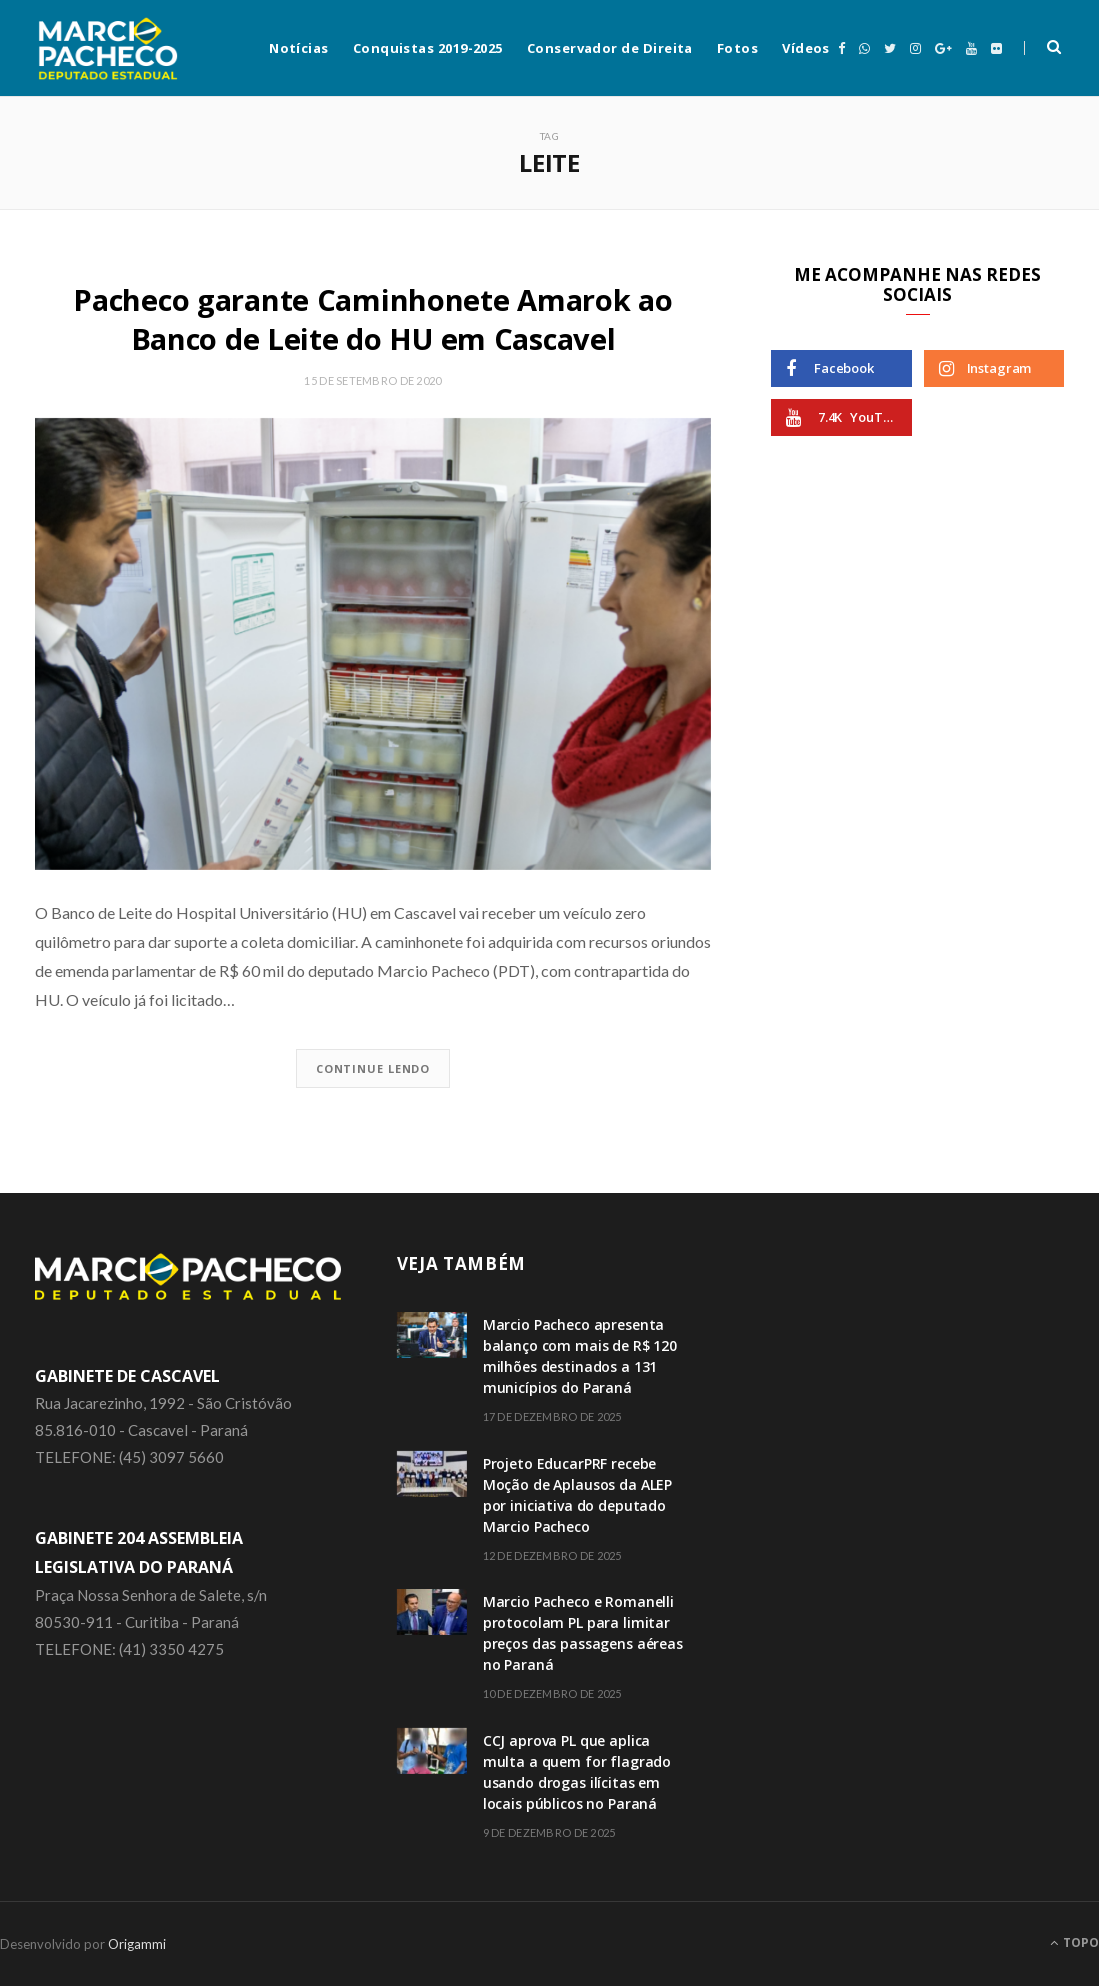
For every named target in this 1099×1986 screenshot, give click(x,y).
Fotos (737, 48)
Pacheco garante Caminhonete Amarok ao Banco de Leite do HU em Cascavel (372, 319)
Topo (1074, 1942)
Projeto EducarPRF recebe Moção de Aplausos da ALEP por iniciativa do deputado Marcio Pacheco (578, 1495)
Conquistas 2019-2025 (428, 48)
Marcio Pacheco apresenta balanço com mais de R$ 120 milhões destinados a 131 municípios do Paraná (580, 1356)
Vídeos (806, 48)
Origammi (137, 1944)
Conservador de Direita (610, 48)
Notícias (299, 48)
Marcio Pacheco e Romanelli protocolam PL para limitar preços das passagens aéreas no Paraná (583, 1633)
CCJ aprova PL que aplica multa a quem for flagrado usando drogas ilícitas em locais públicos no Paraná (577, 1772)
